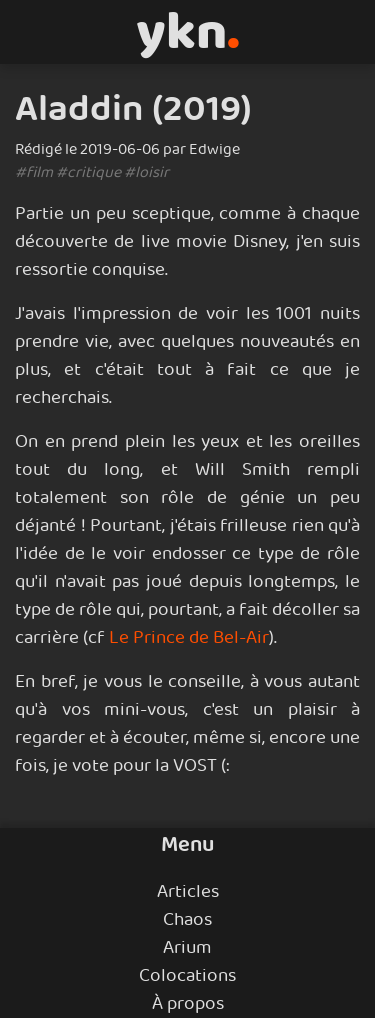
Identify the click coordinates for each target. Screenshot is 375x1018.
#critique (88, 172)
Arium (187, 948)
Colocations (187, 976)
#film (34, 172)
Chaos (187, 920)
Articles (188, 892)
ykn (188, 32)
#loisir (146, 172)
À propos (188, 1004)
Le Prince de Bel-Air (189, 638)
